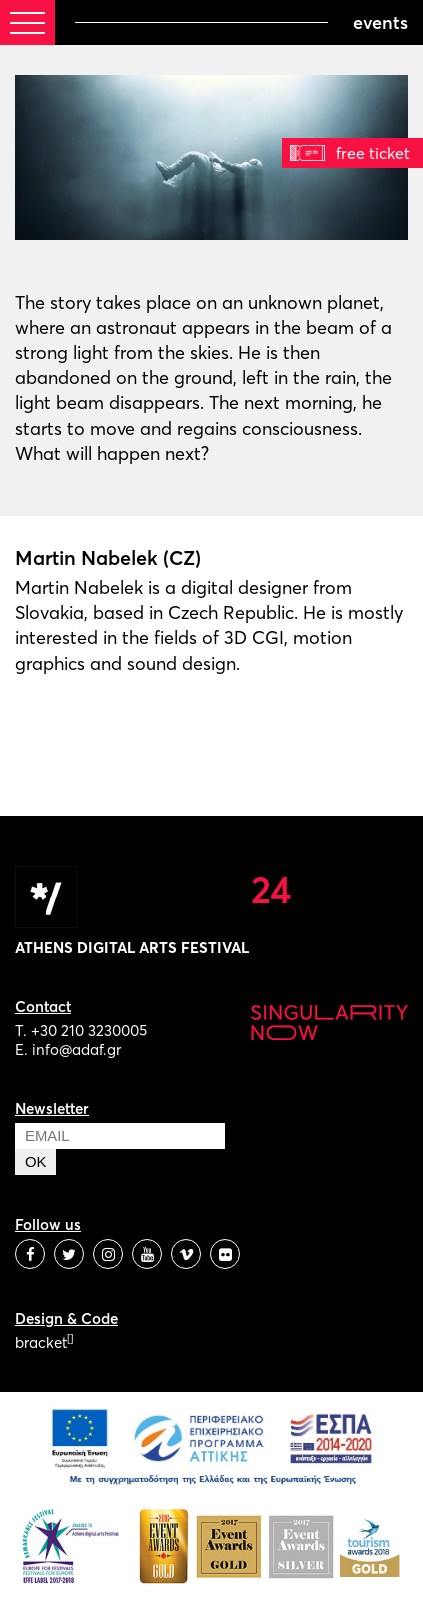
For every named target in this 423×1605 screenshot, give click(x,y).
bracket (44, 1342)
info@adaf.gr (76, 1049)
